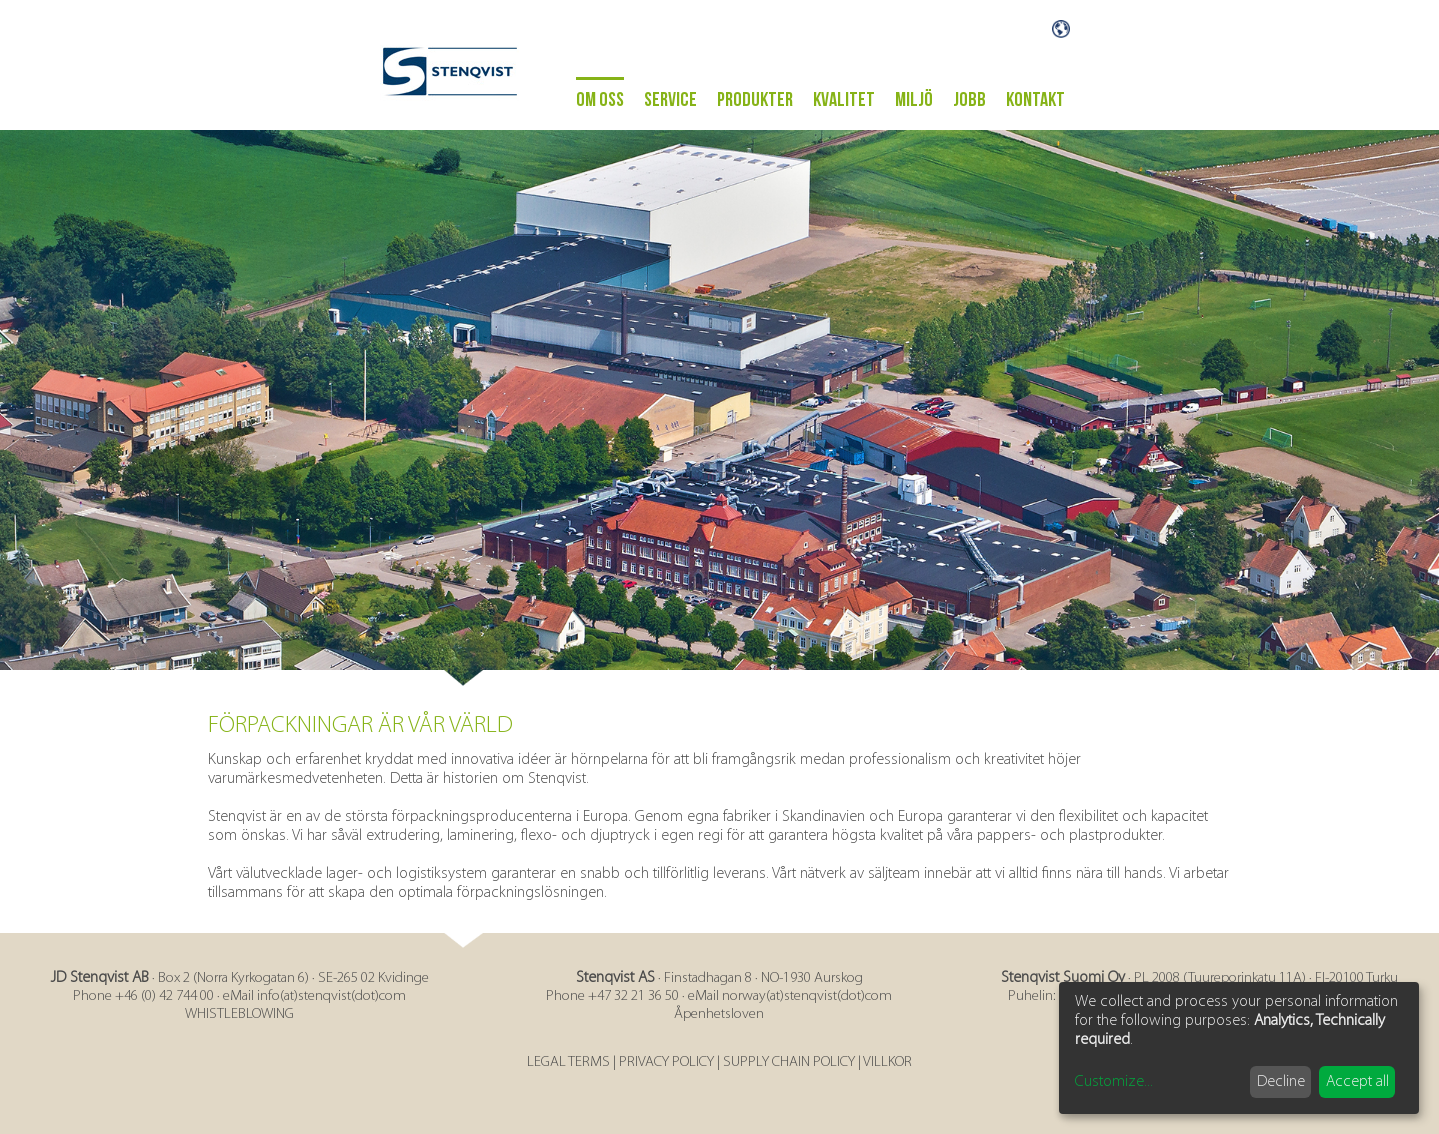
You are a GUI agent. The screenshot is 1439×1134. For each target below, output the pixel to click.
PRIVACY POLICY (666, 1062)
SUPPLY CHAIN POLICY (789, 1062)
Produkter (755, 100)
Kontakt (1035, 100)
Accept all (1357, 1082)
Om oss (600, 100)
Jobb (969, 100)
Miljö (914, 100)
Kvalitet (844, 100)
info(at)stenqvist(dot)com (331, 996)
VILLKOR (887, 1062)
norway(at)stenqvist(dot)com (807, 996)
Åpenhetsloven (719, 1014)
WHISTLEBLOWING (239, 1014)
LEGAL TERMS (568, 1062)
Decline (1281, 1082)
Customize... (1114, 1082)
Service (670, 100)
